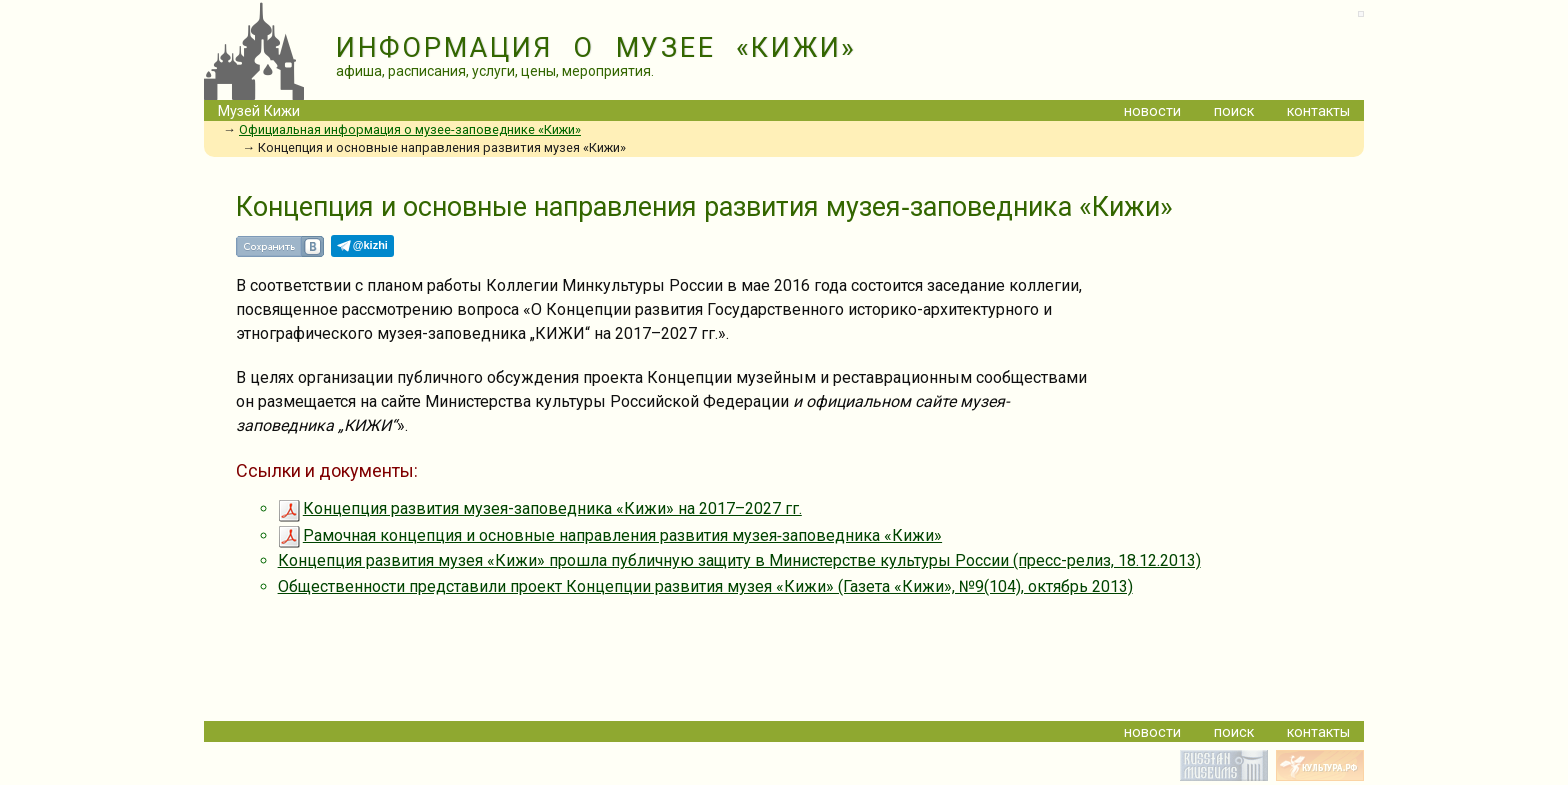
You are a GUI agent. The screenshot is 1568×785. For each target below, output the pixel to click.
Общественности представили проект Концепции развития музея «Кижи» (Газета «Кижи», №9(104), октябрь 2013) (705, 586)
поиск (1234, 111)
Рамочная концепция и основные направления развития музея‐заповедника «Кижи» (610, 535)
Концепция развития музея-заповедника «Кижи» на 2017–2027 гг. (540, 508)
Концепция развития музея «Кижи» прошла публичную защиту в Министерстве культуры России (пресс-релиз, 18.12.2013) (739, 560)
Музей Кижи (259, 111)
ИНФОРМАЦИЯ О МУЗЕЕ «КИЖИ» (596, 48)
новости (1152, 111)
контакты (1318, 111)
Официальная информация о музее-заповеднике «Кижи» (410, 129)
